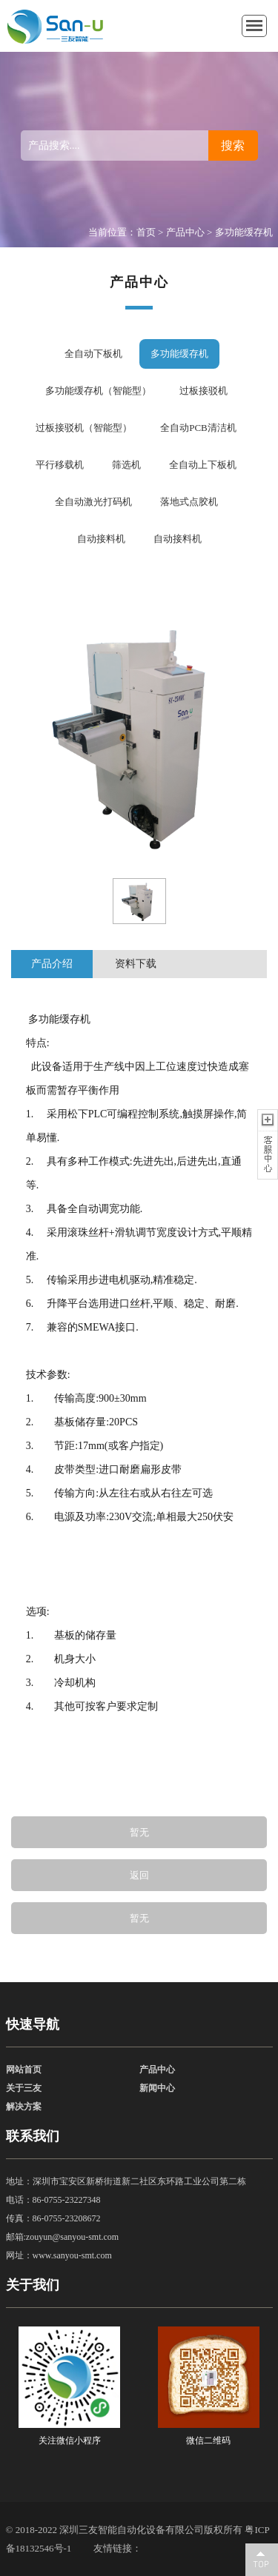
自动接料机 (101, 538)
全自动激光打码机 (93, 501)
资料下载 (135, 963)
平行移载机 (60, 464)
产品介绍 (52, 963)
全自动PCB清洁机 (198, 427)
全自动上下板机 (202, 464)
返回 (139, 1875)
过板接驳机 (203, 390)
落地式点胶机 (189, 501)
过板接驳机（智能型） (84, 427)
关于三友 (24, 2088)
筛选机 (126, 464)
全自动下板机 (93, 353)
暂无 (139, 1832)
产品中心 (185, 232)
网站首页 (24, 2069)
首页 (146, 232)
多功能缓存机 (244, 232)
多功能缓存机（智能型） (98, 390)
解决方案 (24, 2106)
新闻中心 (157, 2088)
